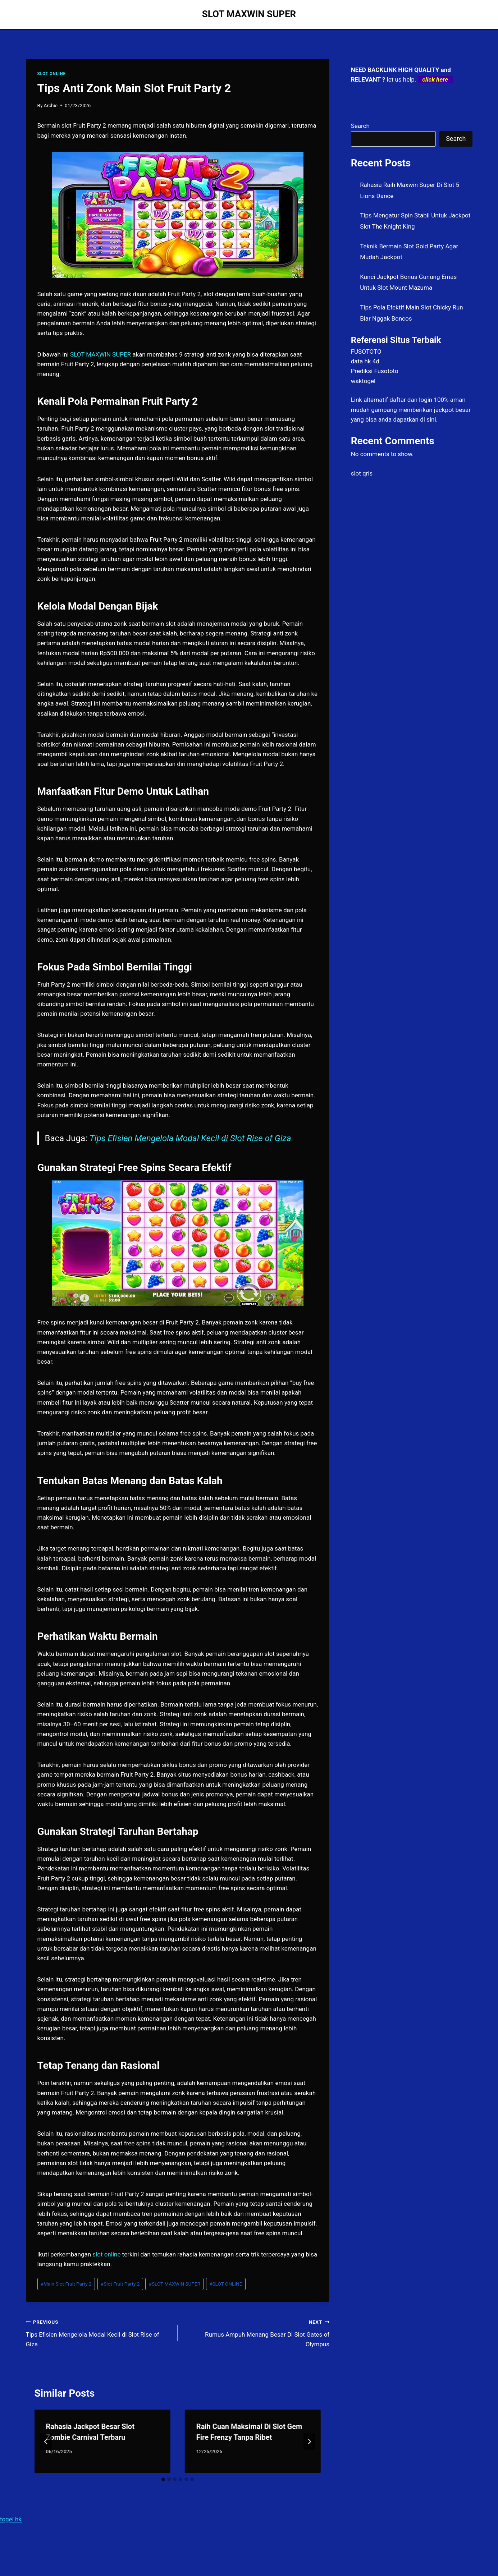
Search (360, 125)
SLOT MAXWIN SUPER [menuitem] (100, 354)
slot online (106, 2254)
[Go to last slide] (46, 2441)
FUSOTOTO (366, 351)
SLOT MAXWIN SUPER (175, 2284)
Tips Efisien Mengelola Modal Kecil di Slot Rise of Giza (190, 1138)
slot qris (362, 473)
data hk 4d (365, 361)
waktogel (363, 381)
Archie (51, 105)
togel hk (11, 2519)
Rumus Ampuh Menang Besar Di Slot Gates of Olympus (256, 2332)
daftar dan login (410, 399)
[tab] (163, 2479)
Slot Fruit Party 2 (120, 2284)
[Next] (309, 2441)
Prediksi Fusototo (374, 371)
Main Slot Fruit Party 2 (66, 2284)
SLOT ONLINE (51, 73)
